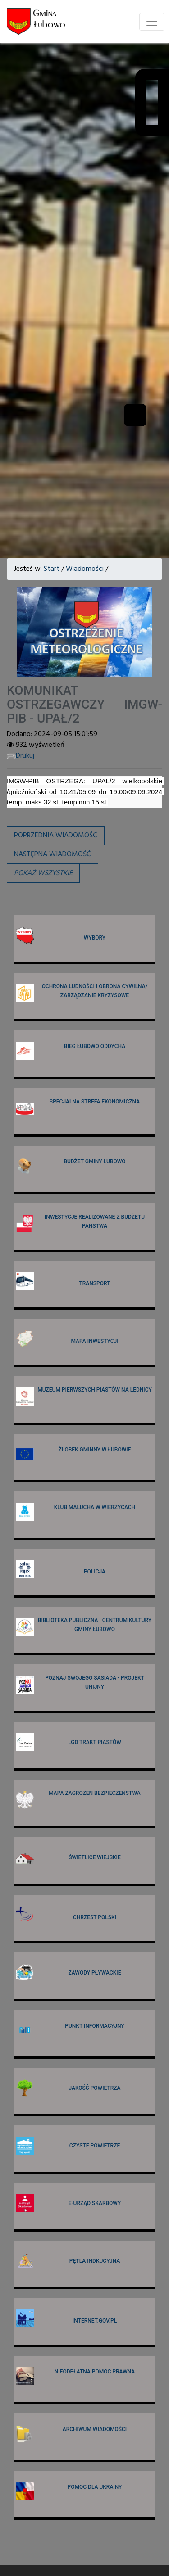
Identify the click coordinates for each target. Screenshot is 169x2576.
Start (51, 569)
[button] (43, 873)
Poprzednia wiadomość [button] (55, 835)
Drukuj (20, 756)
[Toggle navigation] (151, 22)
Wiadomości (85, 569)
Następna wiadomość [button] (52, 854)
